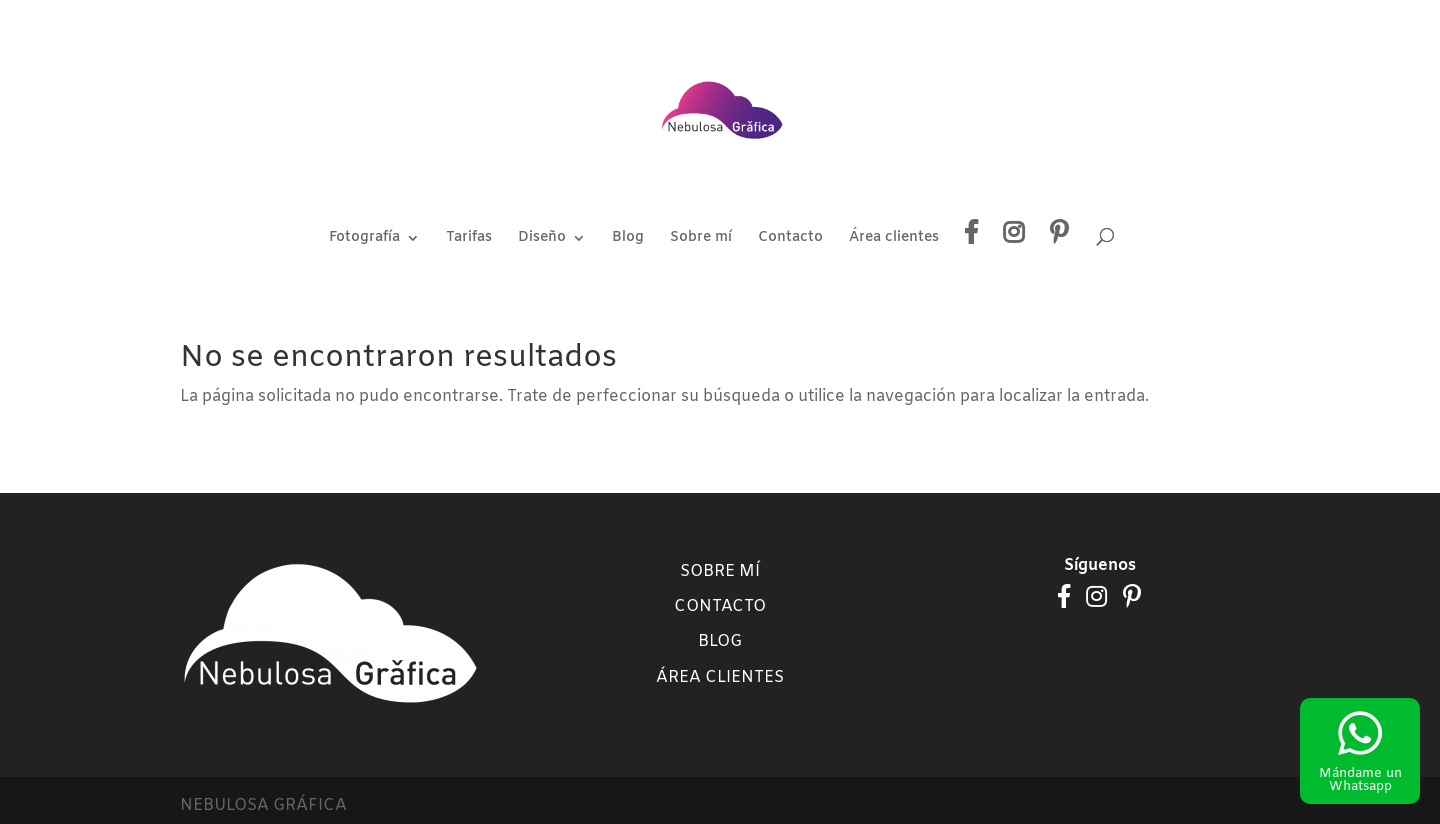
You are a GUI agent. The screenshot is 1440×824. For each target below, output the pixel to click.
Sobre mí (701, 239)
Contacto (790, 239)
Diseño (542, 239)
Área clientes (894, 239)
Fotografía (364, 239)
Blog (628, 239)
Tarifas (469, 239)
